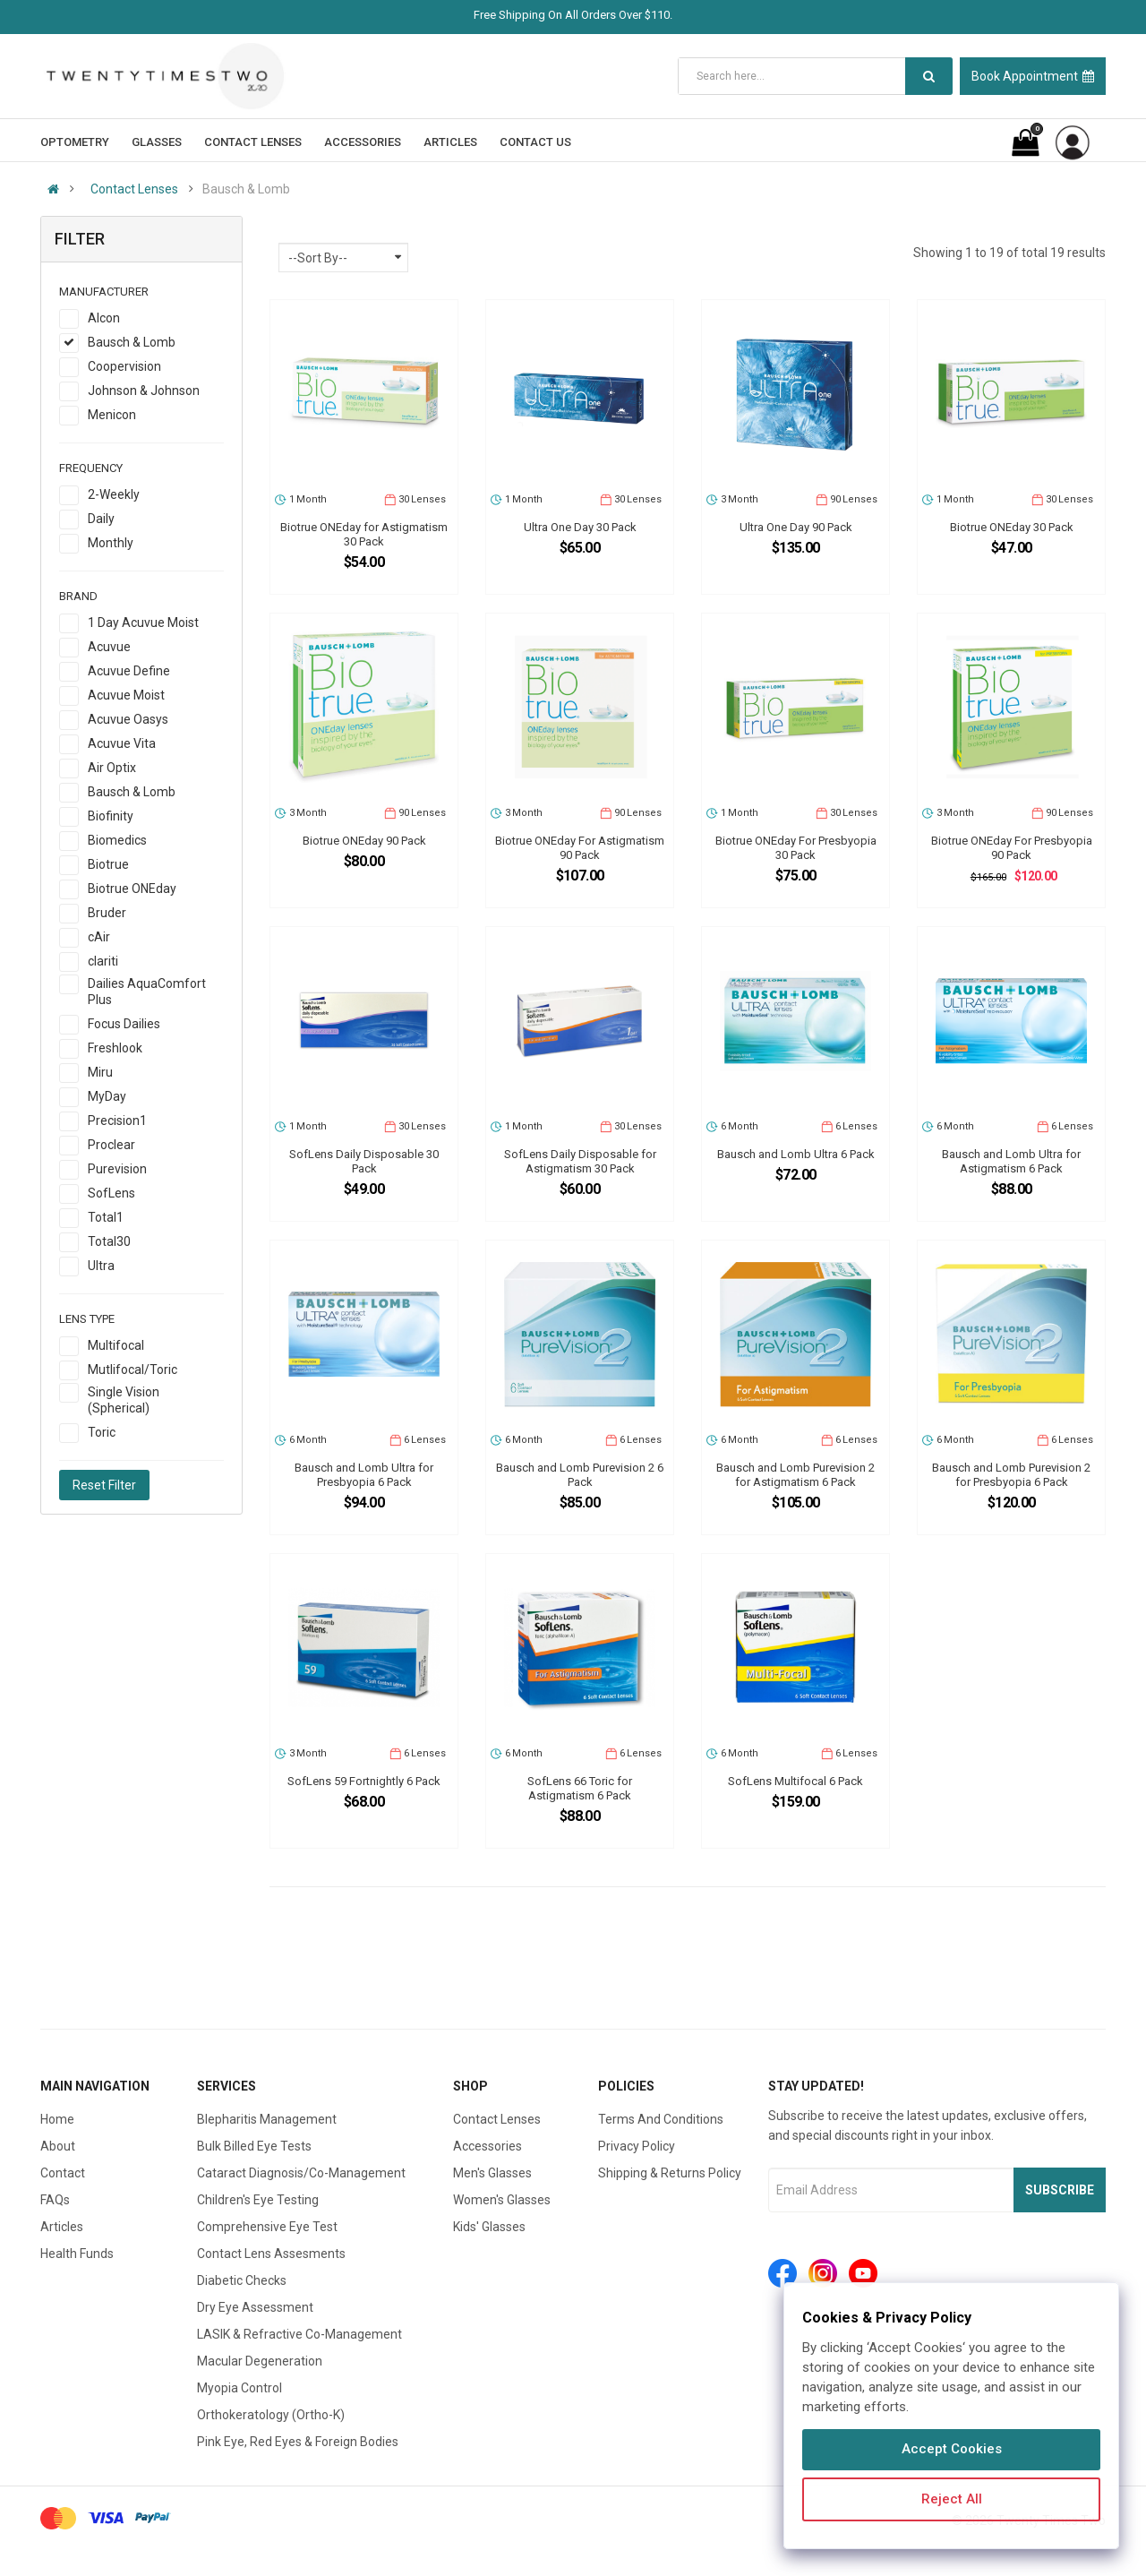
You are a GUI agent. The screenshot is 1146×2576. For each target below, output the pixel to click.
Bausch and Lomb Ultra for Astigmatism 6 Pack (1011, 1161)
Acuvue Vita (122, 743)
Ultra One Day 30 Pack (580, 527)
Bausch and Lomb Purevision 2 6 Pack (579, 1475)
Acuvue (109, 647)
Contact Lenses (134, 189)
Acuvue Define (129, 671)
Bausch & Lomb (131, 342)
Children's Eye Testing (258, 2200)
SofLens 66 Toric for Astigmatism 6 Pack (579, 1788)
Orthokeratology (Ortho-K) (271, 2415)
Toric (101, 1432)
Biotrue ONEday (132, 888)
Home (57, 2119)
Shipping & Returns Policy (669, 2173)
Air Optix (112, 767)
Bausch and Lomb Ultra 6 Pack (796, 1154)
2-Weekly (114, 494)
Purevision (117, 1169)
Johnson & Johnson (144, 390)
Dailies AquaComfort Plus (147, 991)
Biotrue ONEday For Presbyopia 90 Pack (1011, 848)
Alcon (104, 318)
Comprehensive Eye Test (267, 2227)
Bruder (107, 913)
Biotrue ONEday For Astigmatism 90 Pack (579, 848)
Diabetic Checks (241, 2280)
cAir (99, 937)
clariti (103, 961)
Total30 (109, 1241)
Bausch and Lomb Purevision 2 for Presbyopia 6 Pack (1011, 1475)
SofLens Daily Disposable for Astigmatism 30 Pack (580, 1161)
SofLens (111, 1193)
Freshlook (115, 1048)
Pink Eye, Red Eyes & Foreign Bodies (297, 2441)
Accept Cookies (952, 2449)
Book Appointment (1032, 76)
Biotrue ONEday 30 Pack (1011, 527)
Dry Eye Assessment (255, 2307)
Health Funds (77, 2253)
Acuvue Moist (126, 695)
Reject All (951, 2499)
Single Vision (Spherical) (123, 1400)
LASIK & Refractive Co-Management (299, 2334)
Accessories (487, 2146)
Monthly (110, 543)
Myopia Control (239, 2388)
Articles (61, 2227)
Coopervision (124, 366)
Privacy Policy (636, 2146)
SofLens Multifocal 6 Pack (795, 1781)
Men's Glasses (492, 2173)
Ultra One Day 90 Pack (796, 527)
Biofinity (110, 816)
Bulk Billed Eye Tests (254, 2146)
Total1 (106, 1217)
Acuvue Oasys (128, 719)
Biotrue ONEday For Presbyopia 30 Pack (796, 848)
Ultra (101, 1265)
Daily (101, 518)
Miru (100, 1072)
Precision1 (117, 1120)
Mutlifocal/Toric (132, 1369)
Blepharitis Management (267, 2119)
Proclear (111, 1145)
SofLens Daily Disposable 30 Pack (364, 1161)
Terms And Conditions (660, 2119)
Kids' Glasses (489, 2227)
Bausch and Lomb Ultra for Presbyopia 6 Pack (364, 1475)
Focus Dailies (124, 1024)
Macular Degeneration (259, 2361)
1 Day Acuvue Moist (143, 622)
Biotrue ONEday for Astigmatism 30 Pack (364, 534)
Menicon (112, 415)
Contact (62, 2173)
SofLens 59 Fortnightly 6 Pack (363, 1781)
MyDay (107, 1096)
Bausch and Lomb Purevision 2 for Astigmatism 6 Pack (795, 1475)
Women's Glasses (502, 2200)
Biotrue (108, 864)
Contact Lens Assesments (271, 2253)
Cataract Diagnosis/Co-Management (301, 2173)
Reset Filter (104, 1485)
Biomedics (117, 840)
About (57, 2146)
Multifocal (116, 1345)
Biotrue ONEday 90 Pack (364, 840)
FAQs (55, 2200)
